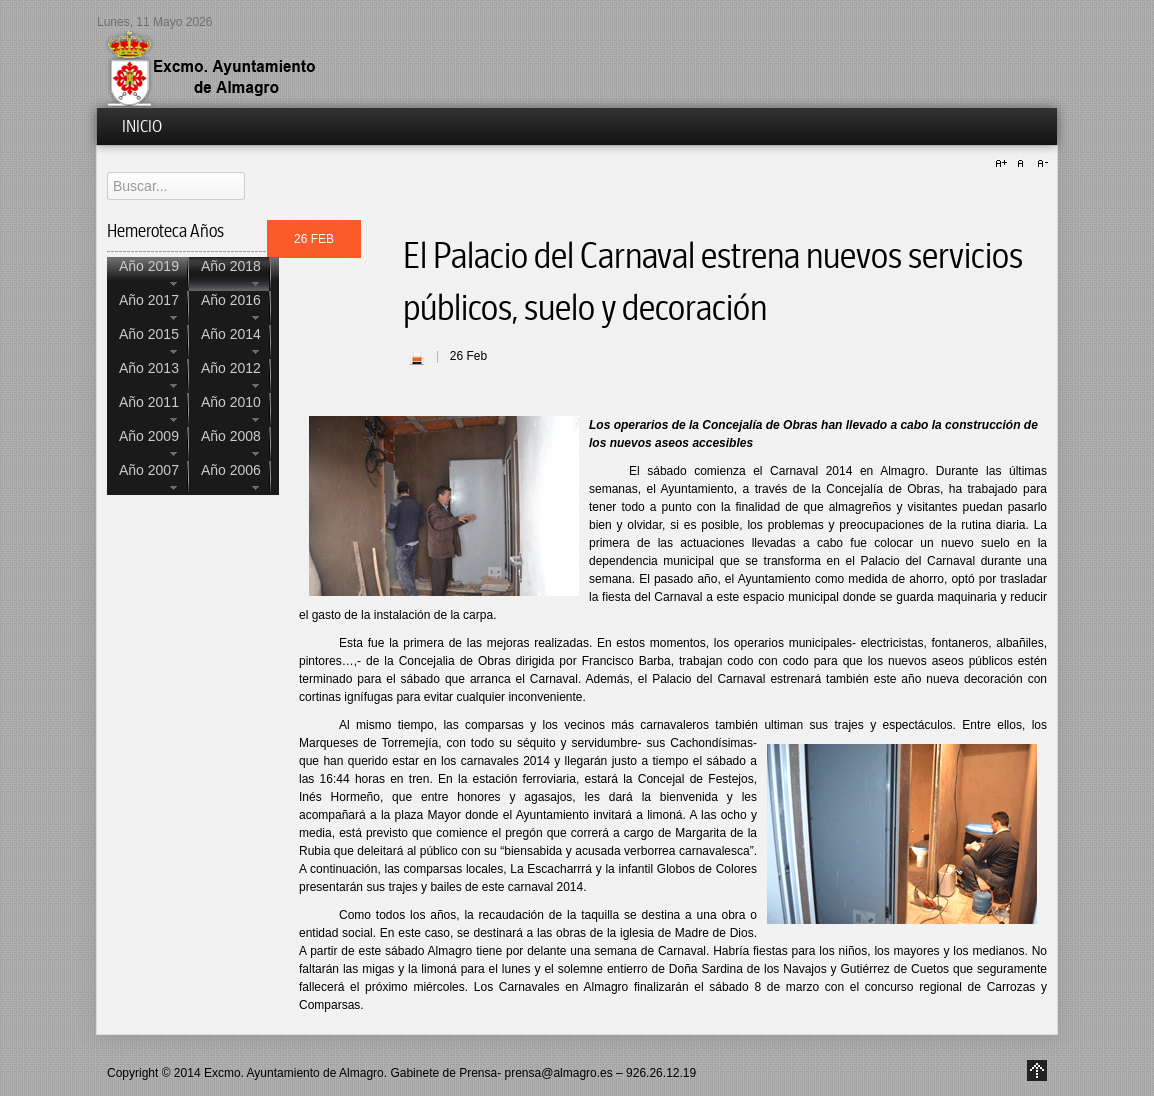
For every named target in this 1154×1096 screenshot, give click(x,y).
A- (1040, 164)
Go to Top (1037, 1070)
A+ (1004, 164)
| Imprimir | (417, 358)
